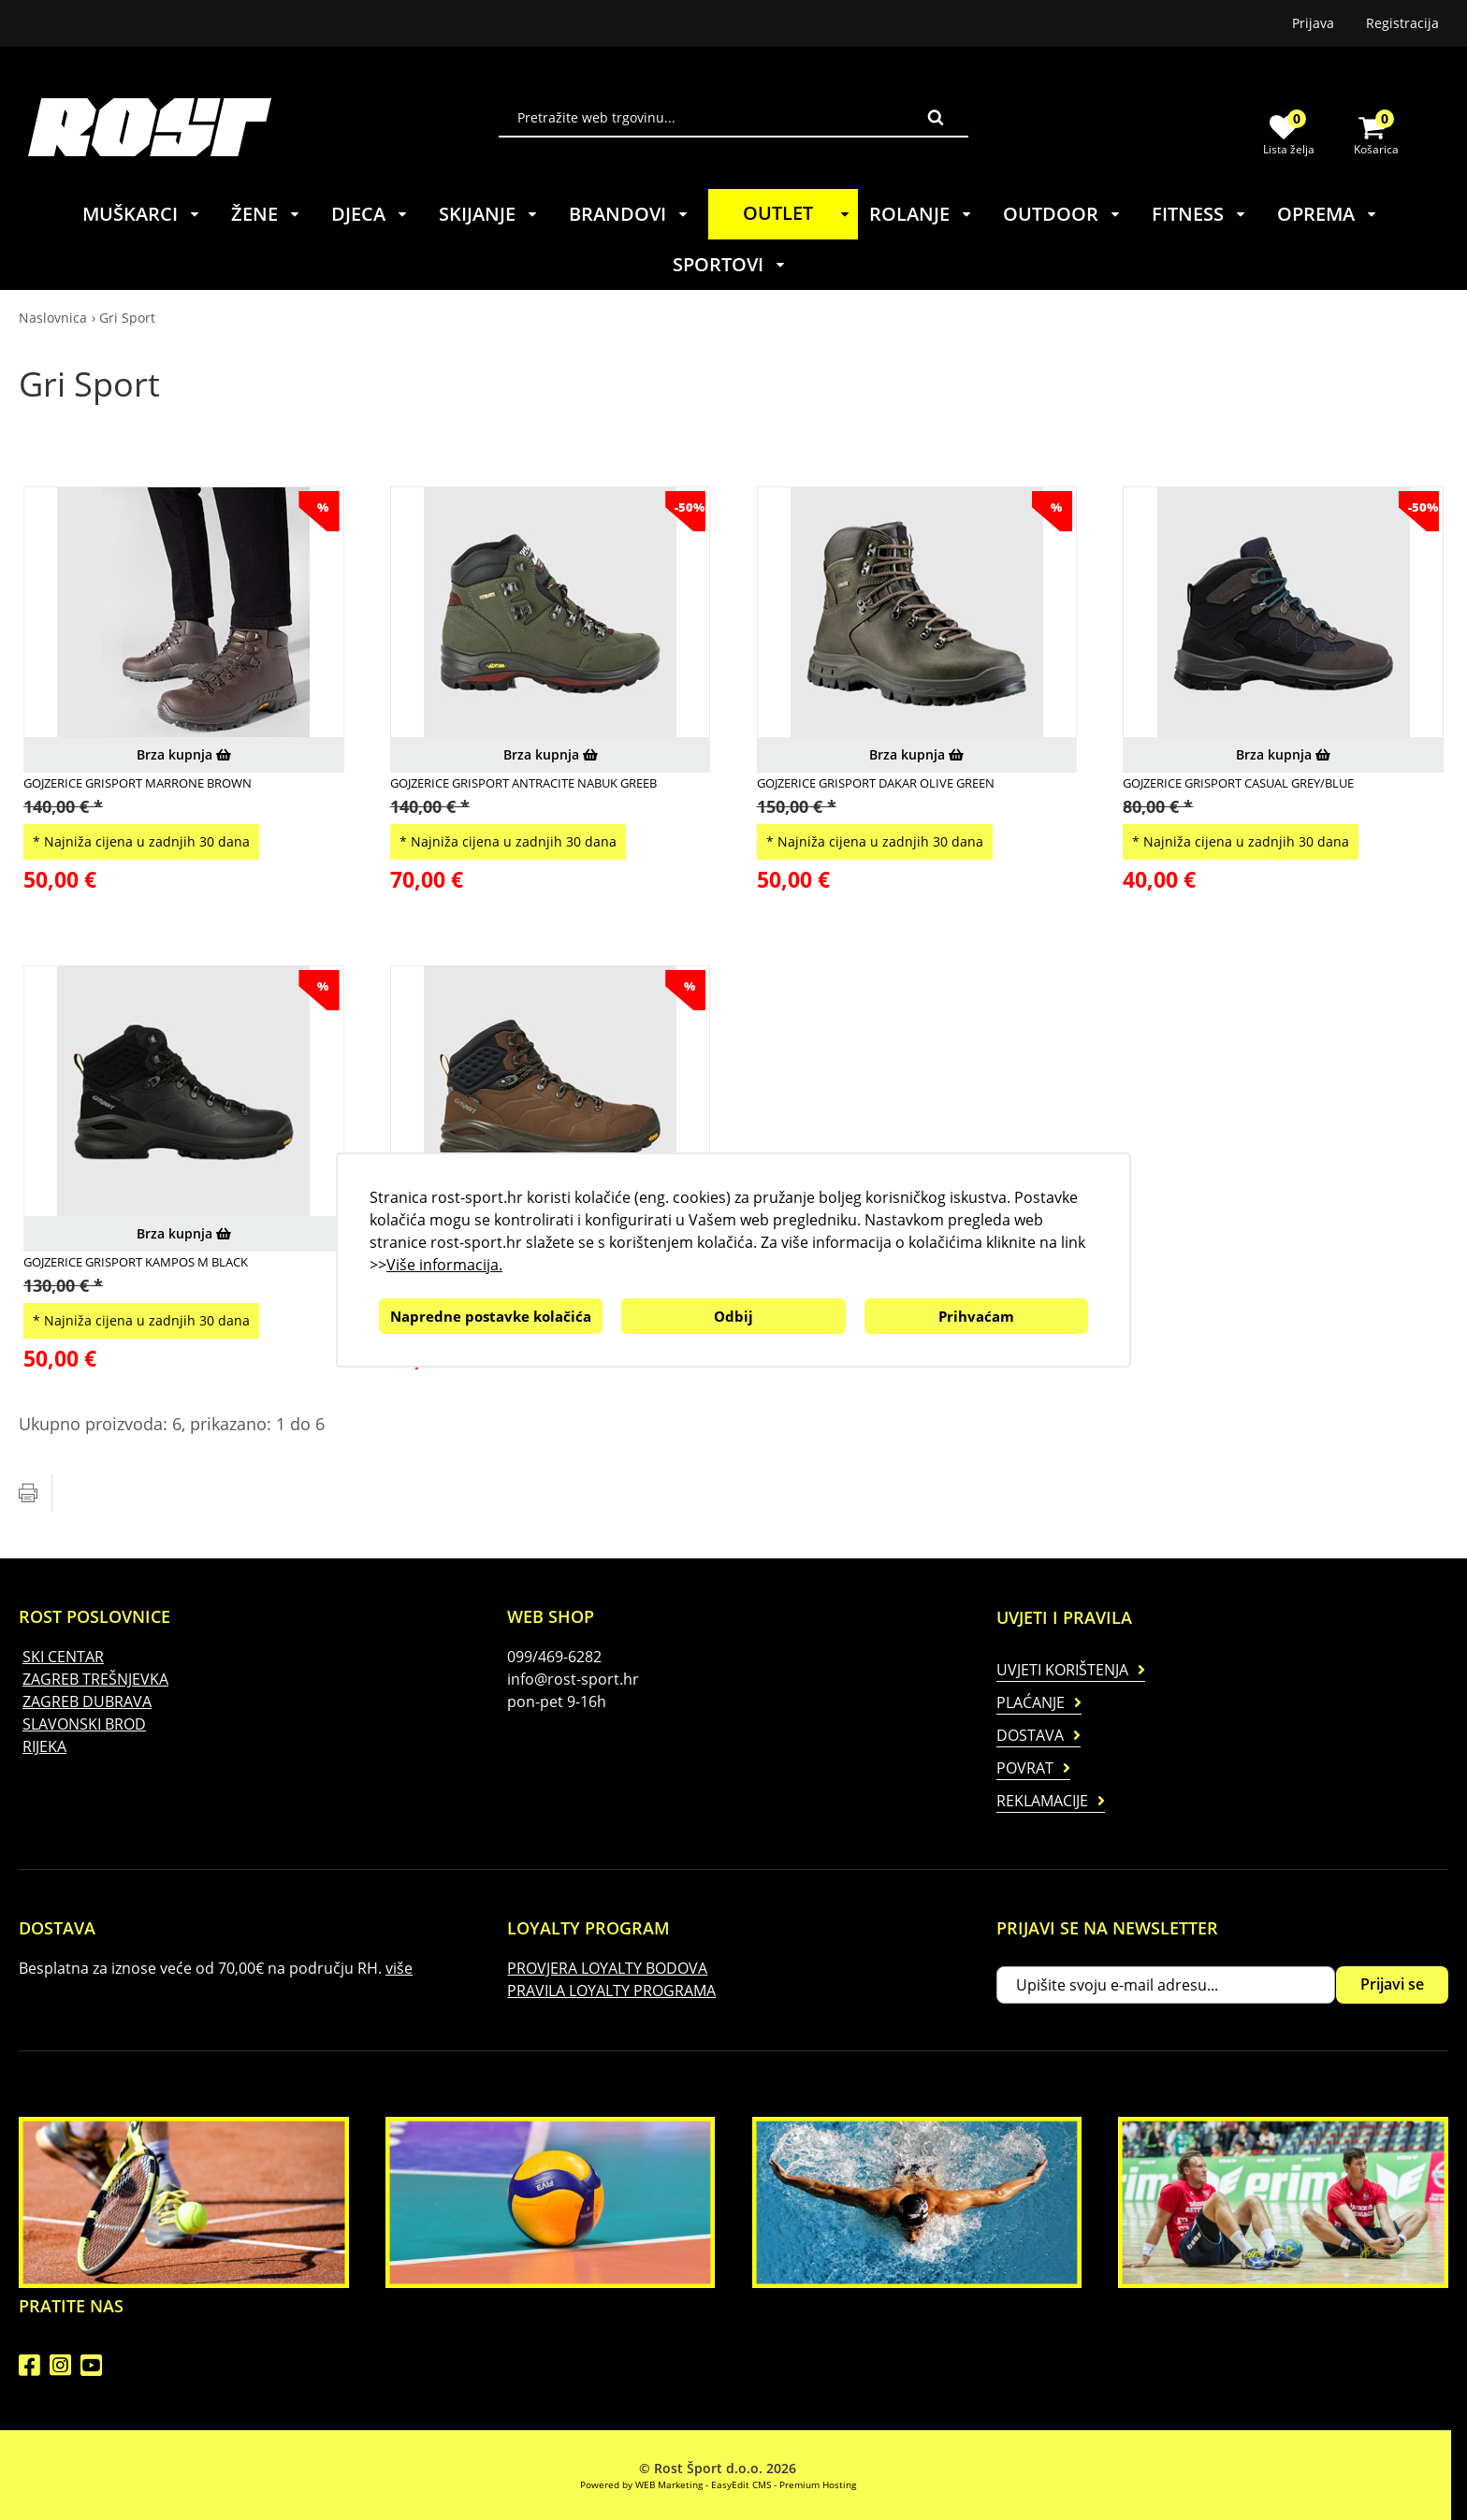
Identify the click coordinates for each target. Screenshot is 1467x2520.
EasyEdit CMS (741, 2484)
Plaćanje (1030, 1702)
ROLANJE (921, 213)
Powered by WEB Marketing (641, 2484)
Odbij (733, 1316)
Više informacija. (444, 1264)
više (399, 1968)
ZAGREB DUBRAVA (87, 1701)
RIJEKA (44, 1746)
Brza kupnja (184, 754)
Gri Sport (127, 317)
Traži (935, 117)
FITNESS (1199, 213)
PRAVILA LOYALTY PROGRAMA (611, 1990)
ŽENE (266, 213)
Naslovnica (53, 317)
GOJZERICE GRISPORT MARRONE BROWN (137, 782)
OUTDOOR (1062, 213)
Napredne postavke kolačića (490, 1316)
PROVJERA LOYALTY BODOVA (607, 1968)
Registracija (1402, 23)
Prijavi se (1392, 1984)
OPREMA (1327, 213)
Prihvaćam (976, 1316)
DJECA (370, 213)
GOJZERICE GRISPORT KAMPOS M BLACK (135, 1261)
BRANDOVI (629, 213)
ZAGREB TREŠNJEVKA (95, 1679)
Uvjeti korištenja (1062, 1669)
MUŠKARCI (141, 213)
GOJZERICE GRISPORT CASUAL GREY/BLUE (1238, 782)
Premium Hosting (817, 2484)
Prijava (1313, 23)
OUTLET (799, 212)
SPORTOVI (730, 264)
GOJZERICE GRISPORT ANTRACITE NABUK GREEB (523, 782)
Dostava (1030, 1735)
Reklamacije (1042, 1800)
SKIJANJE (489, 213)
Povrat (1024, 1768)
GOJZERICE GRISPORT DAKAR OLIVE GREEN (876, 782)
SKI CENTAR (63, 1656)
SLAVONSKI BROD (84, 1724)
